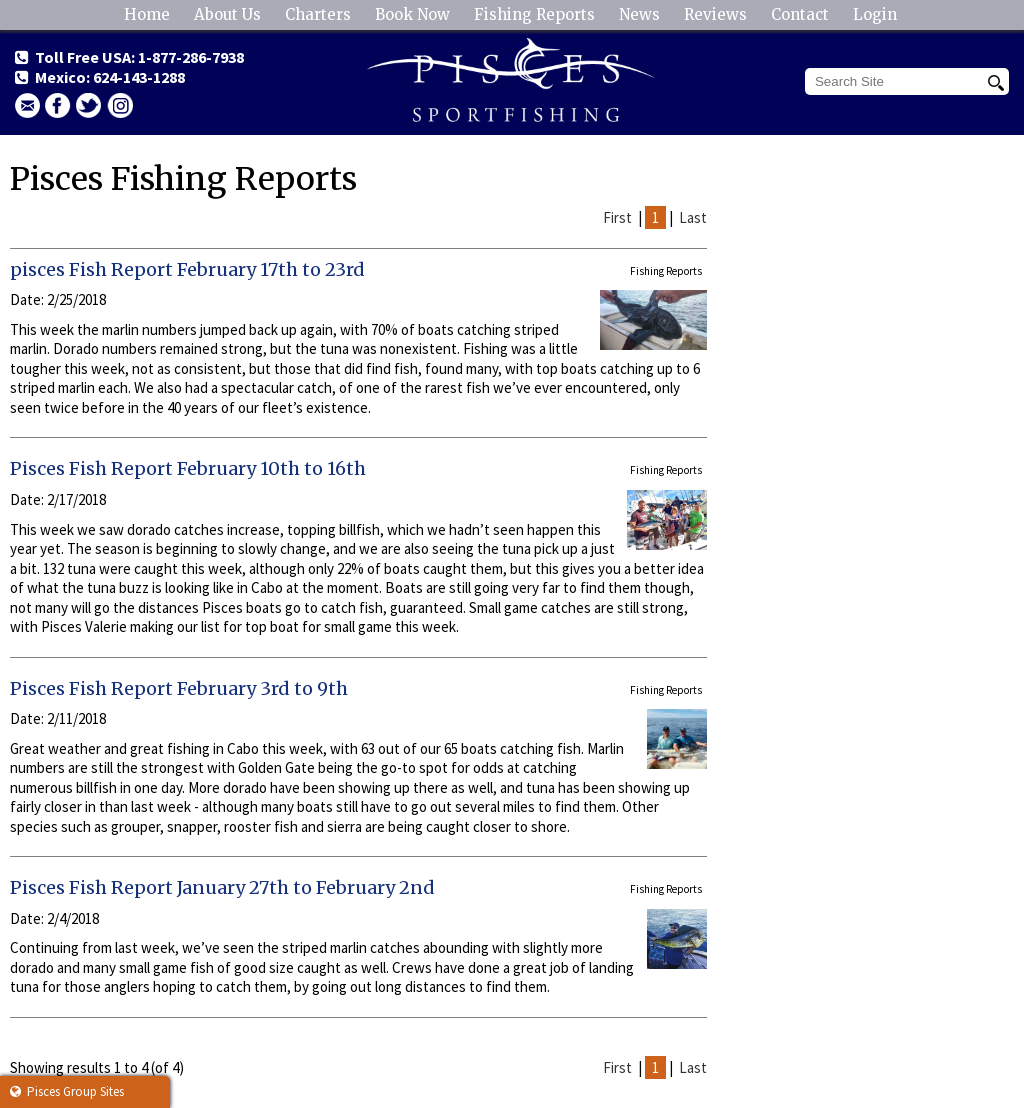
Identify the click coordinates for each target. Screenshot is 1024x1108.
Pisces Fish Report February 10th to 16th (188, 468)
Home (147, 14)
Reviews (715, 14)
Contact (800, 14)
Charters (318, 14)
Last (693, 217)
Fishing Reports (534, 14)
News (639, 14)
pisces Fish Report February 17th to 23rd (187, 269)
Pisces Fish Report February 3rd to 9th (179, 688)
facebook (58, 105)
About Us (227, 14)
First (617, 217)
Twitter (89, 105)
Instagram (120, 105)
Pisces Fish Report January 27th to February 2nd (222, 887)
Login (875, 14)
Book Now (412, 14)
